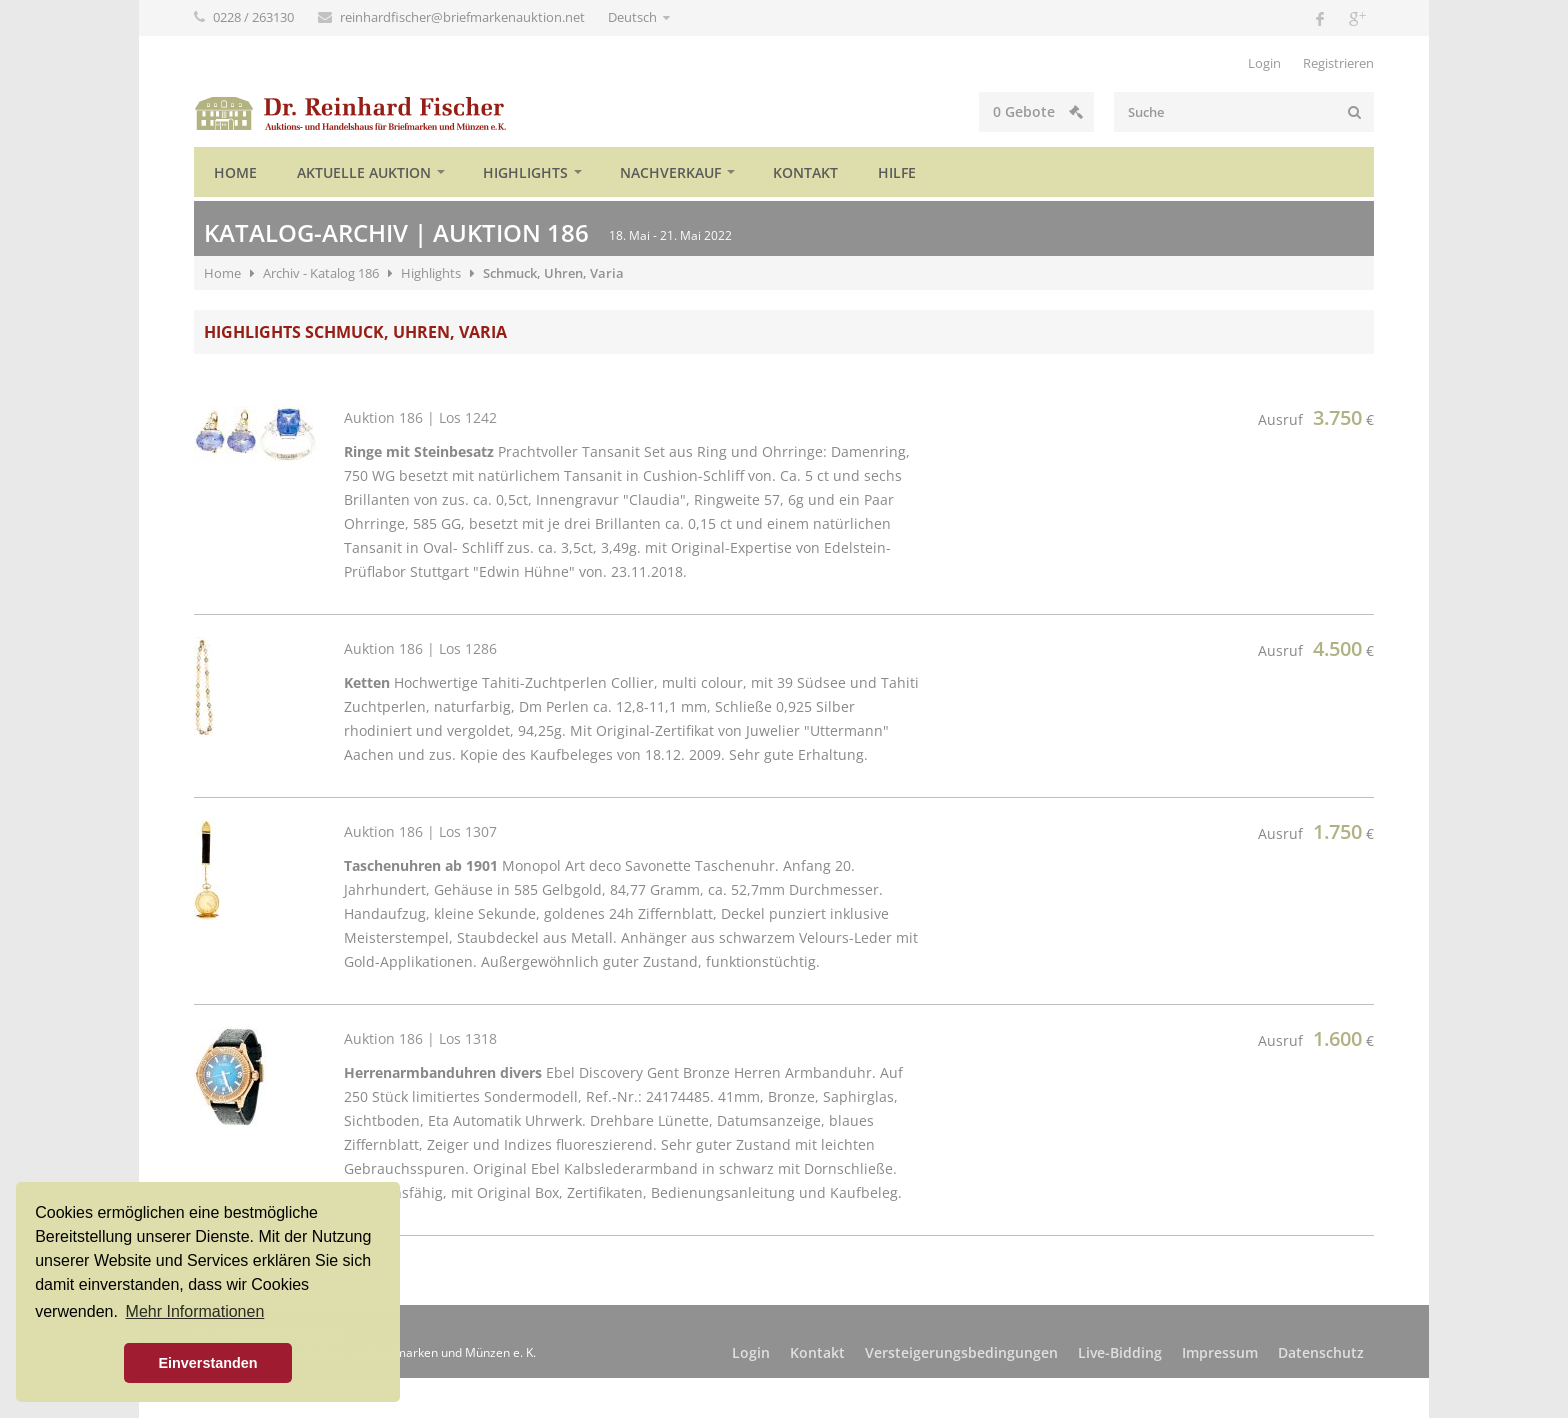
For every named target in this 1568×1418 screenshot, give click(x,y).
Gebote (1038, 111)
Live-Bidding (1120, 1352)
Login (1264, 63)
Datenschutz (1321, 1352)
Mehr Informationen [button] (195, 1311)
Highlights (525, 172)
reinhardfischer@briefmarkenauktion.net (464, 17)
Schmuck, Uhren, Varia (553, 273)
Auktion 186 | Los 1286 (420, 648)
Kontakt (805, 172)
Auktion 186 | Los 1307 (420, 831)
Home (235, 172)
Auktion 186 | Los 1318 (420, 1038)
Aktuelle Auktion (364, 172)
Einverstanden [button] (207, 1363)
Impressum (1220, 1352)
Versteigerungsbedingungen (961, 1352)
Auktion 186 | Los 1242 (420, 417)
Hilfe (897, 172)
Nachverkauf (670, 172)
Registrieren (1338, 63)
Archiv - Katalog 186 (321, 273)
